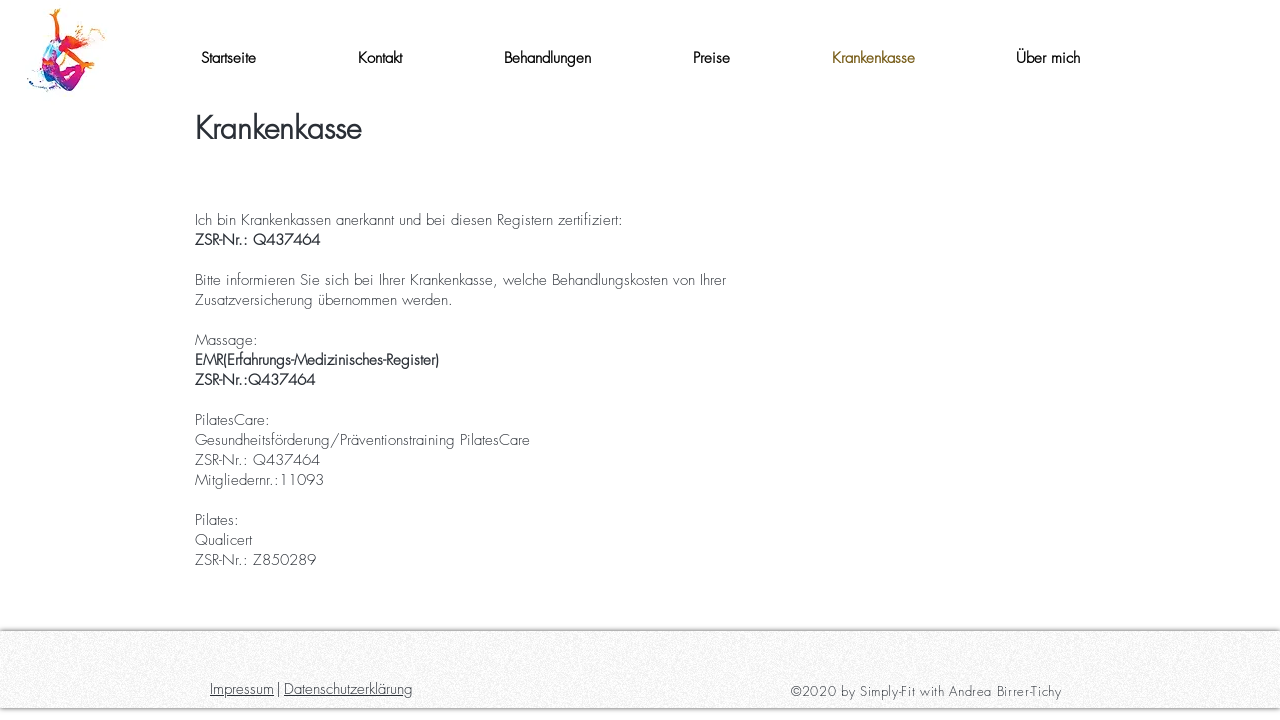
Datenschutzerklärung (348, 689)
